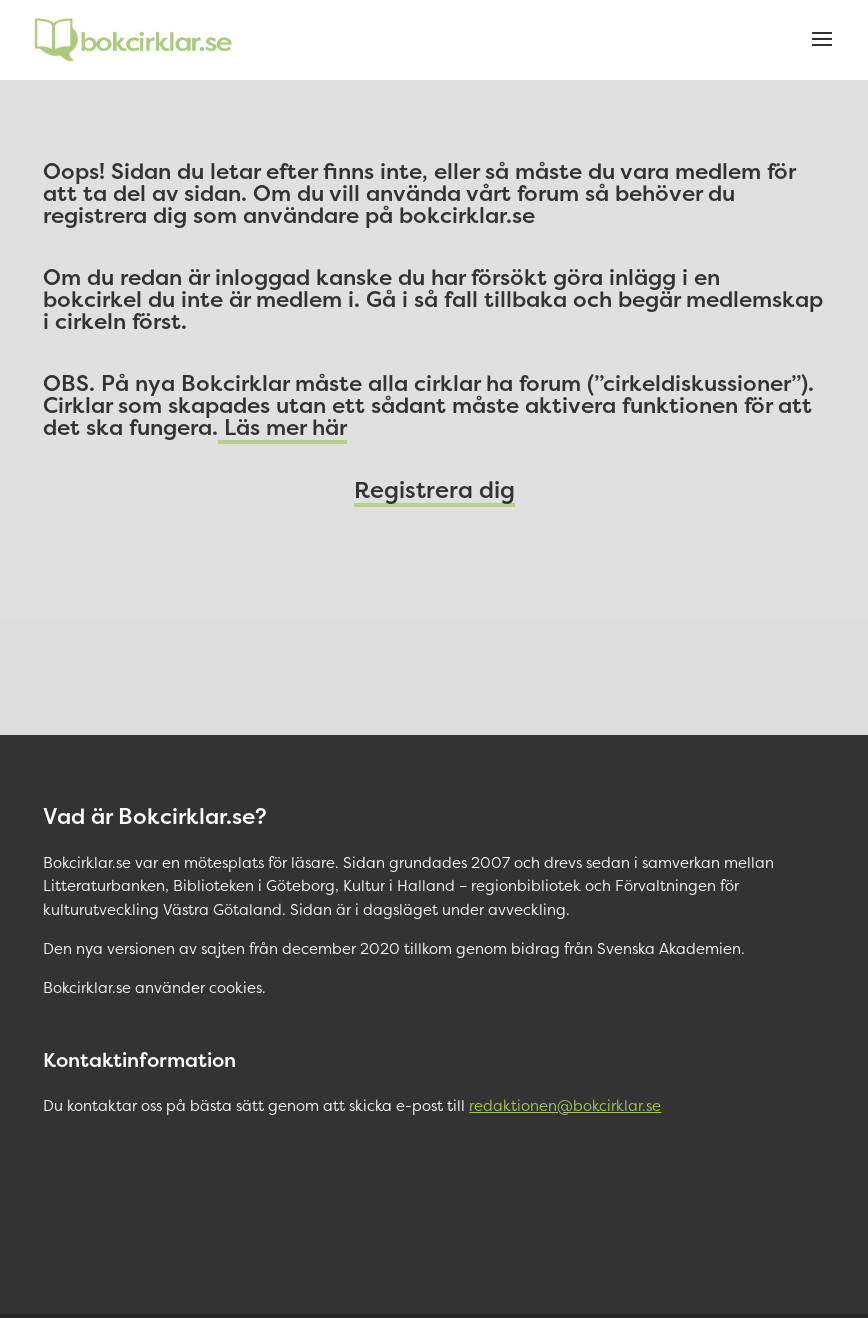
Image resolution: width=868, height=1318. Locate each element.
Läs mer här (282, 427)
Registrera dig (434, 489)
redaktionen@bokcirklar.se (565, 1105)
